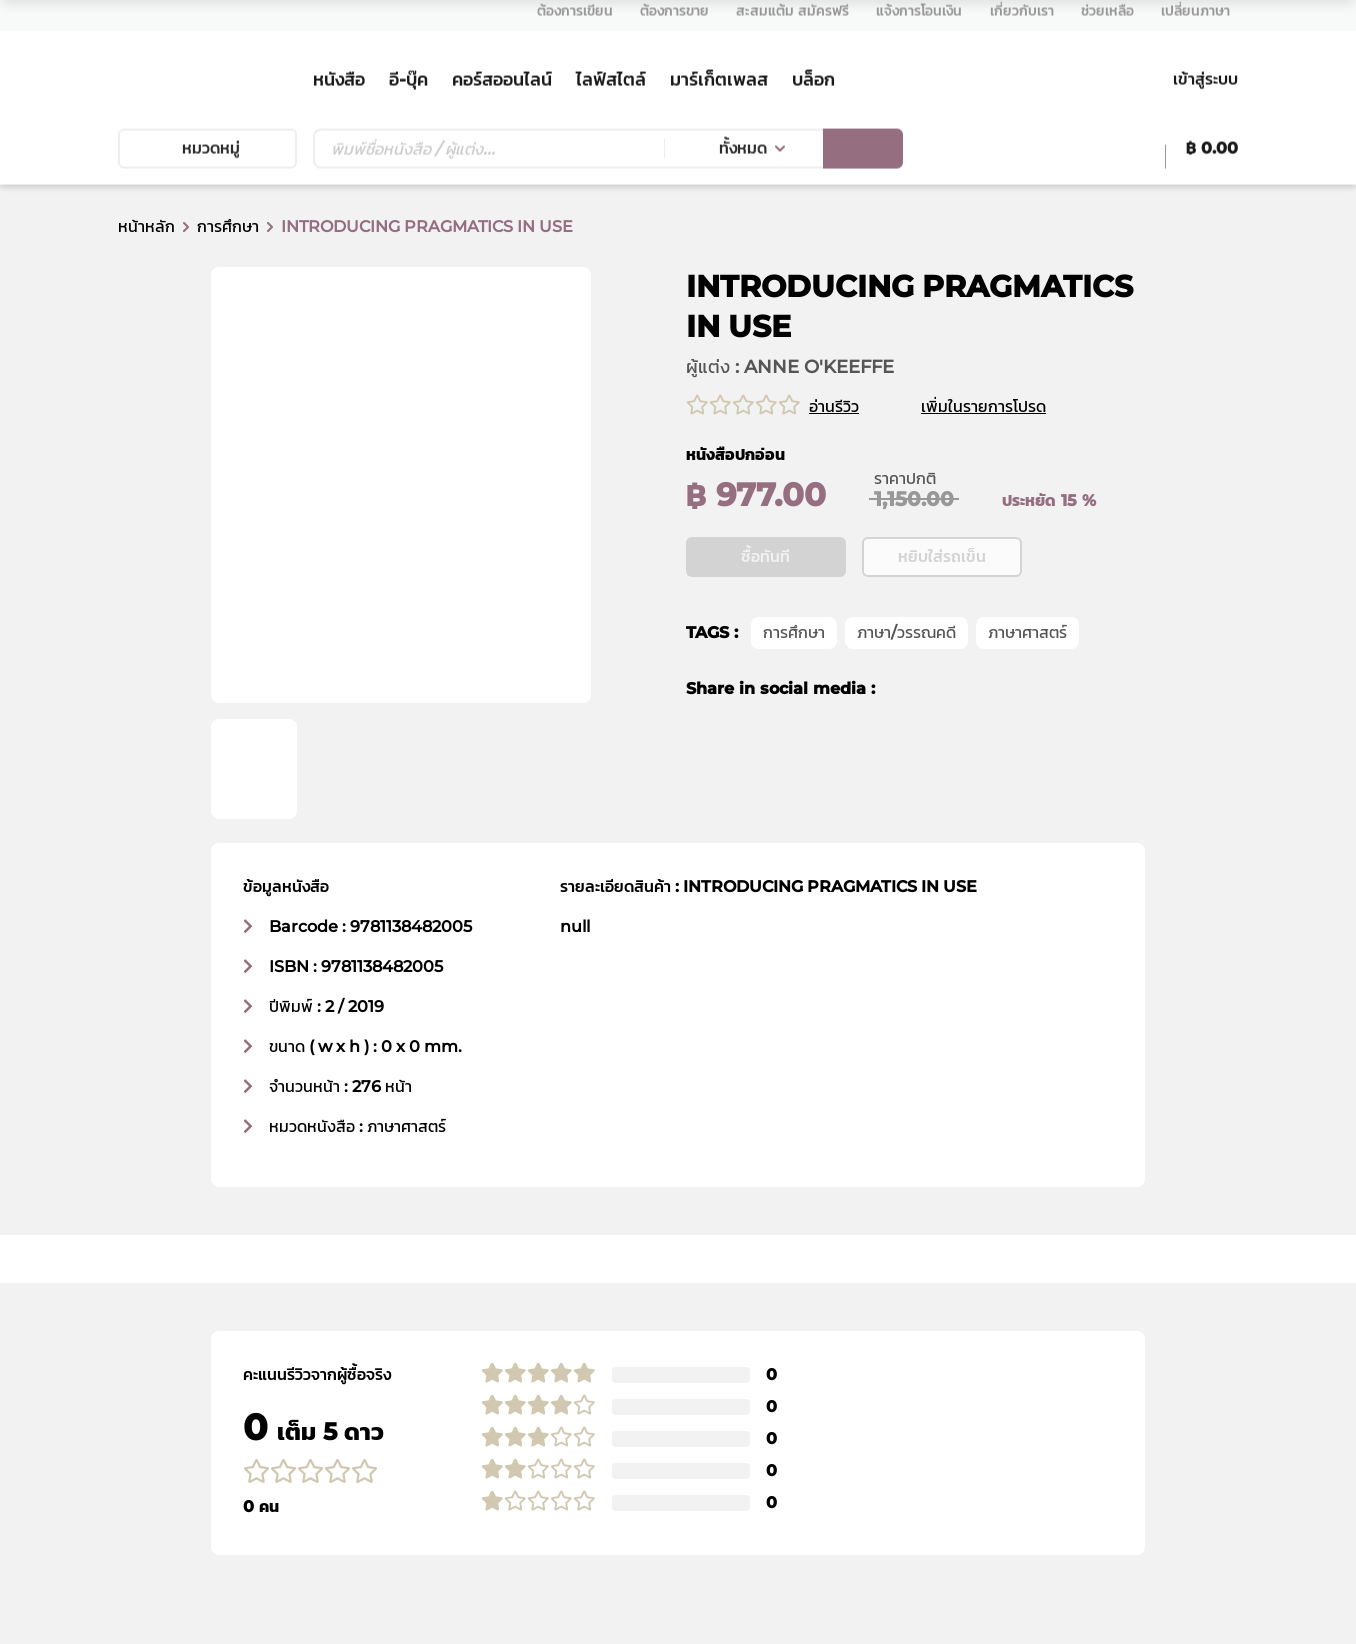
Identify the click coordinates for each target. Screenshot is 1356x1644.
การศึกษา (228, 226)
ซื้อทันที (765, 618)
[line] (974, 751)
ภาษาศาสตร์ (1027, 694)
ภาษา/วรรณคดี (906, 694)
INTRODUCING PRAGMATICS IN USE (427, 226)
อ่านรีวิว (834, 406)
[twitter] (936, 751)
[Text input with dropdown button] (488, 155)
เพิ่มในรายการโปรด (1007, 406)
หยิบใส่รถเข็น (942, 618)
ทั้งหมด (743, 154)
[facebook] (904, 751)
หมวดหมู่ (207, 154)
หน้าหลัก (146, 226)
